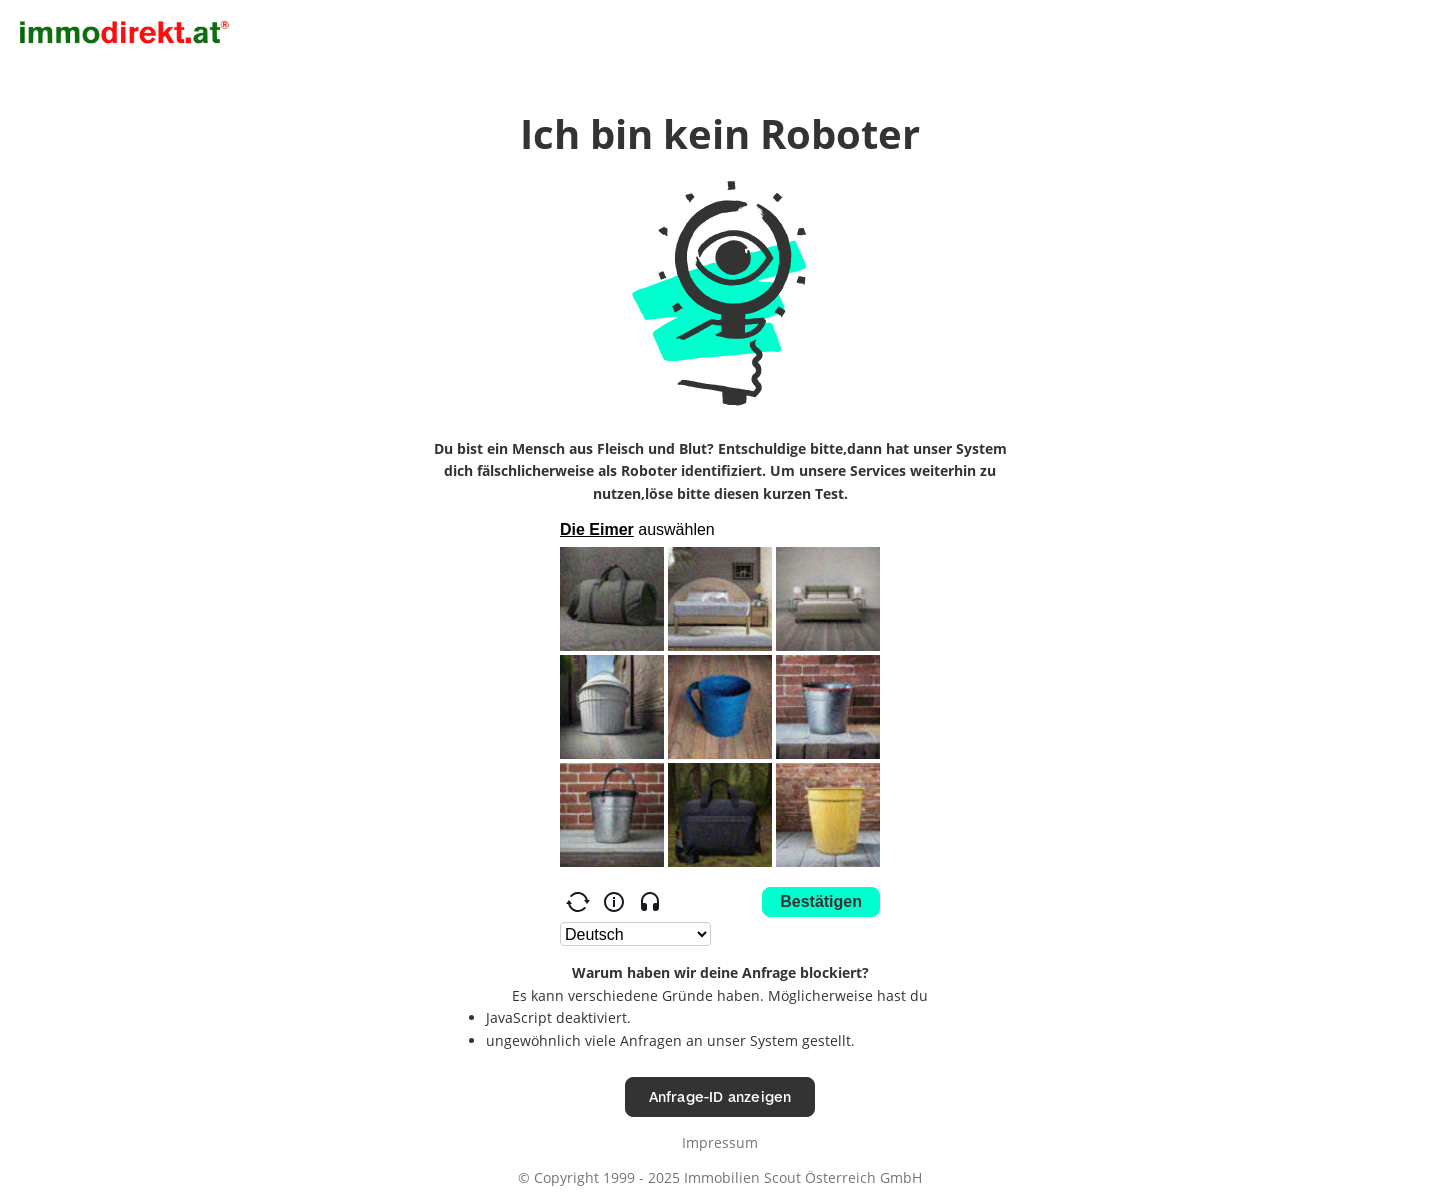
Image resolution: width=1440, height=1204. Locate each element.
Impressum (720, 1142)
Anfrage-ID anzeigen (720, 1096)
